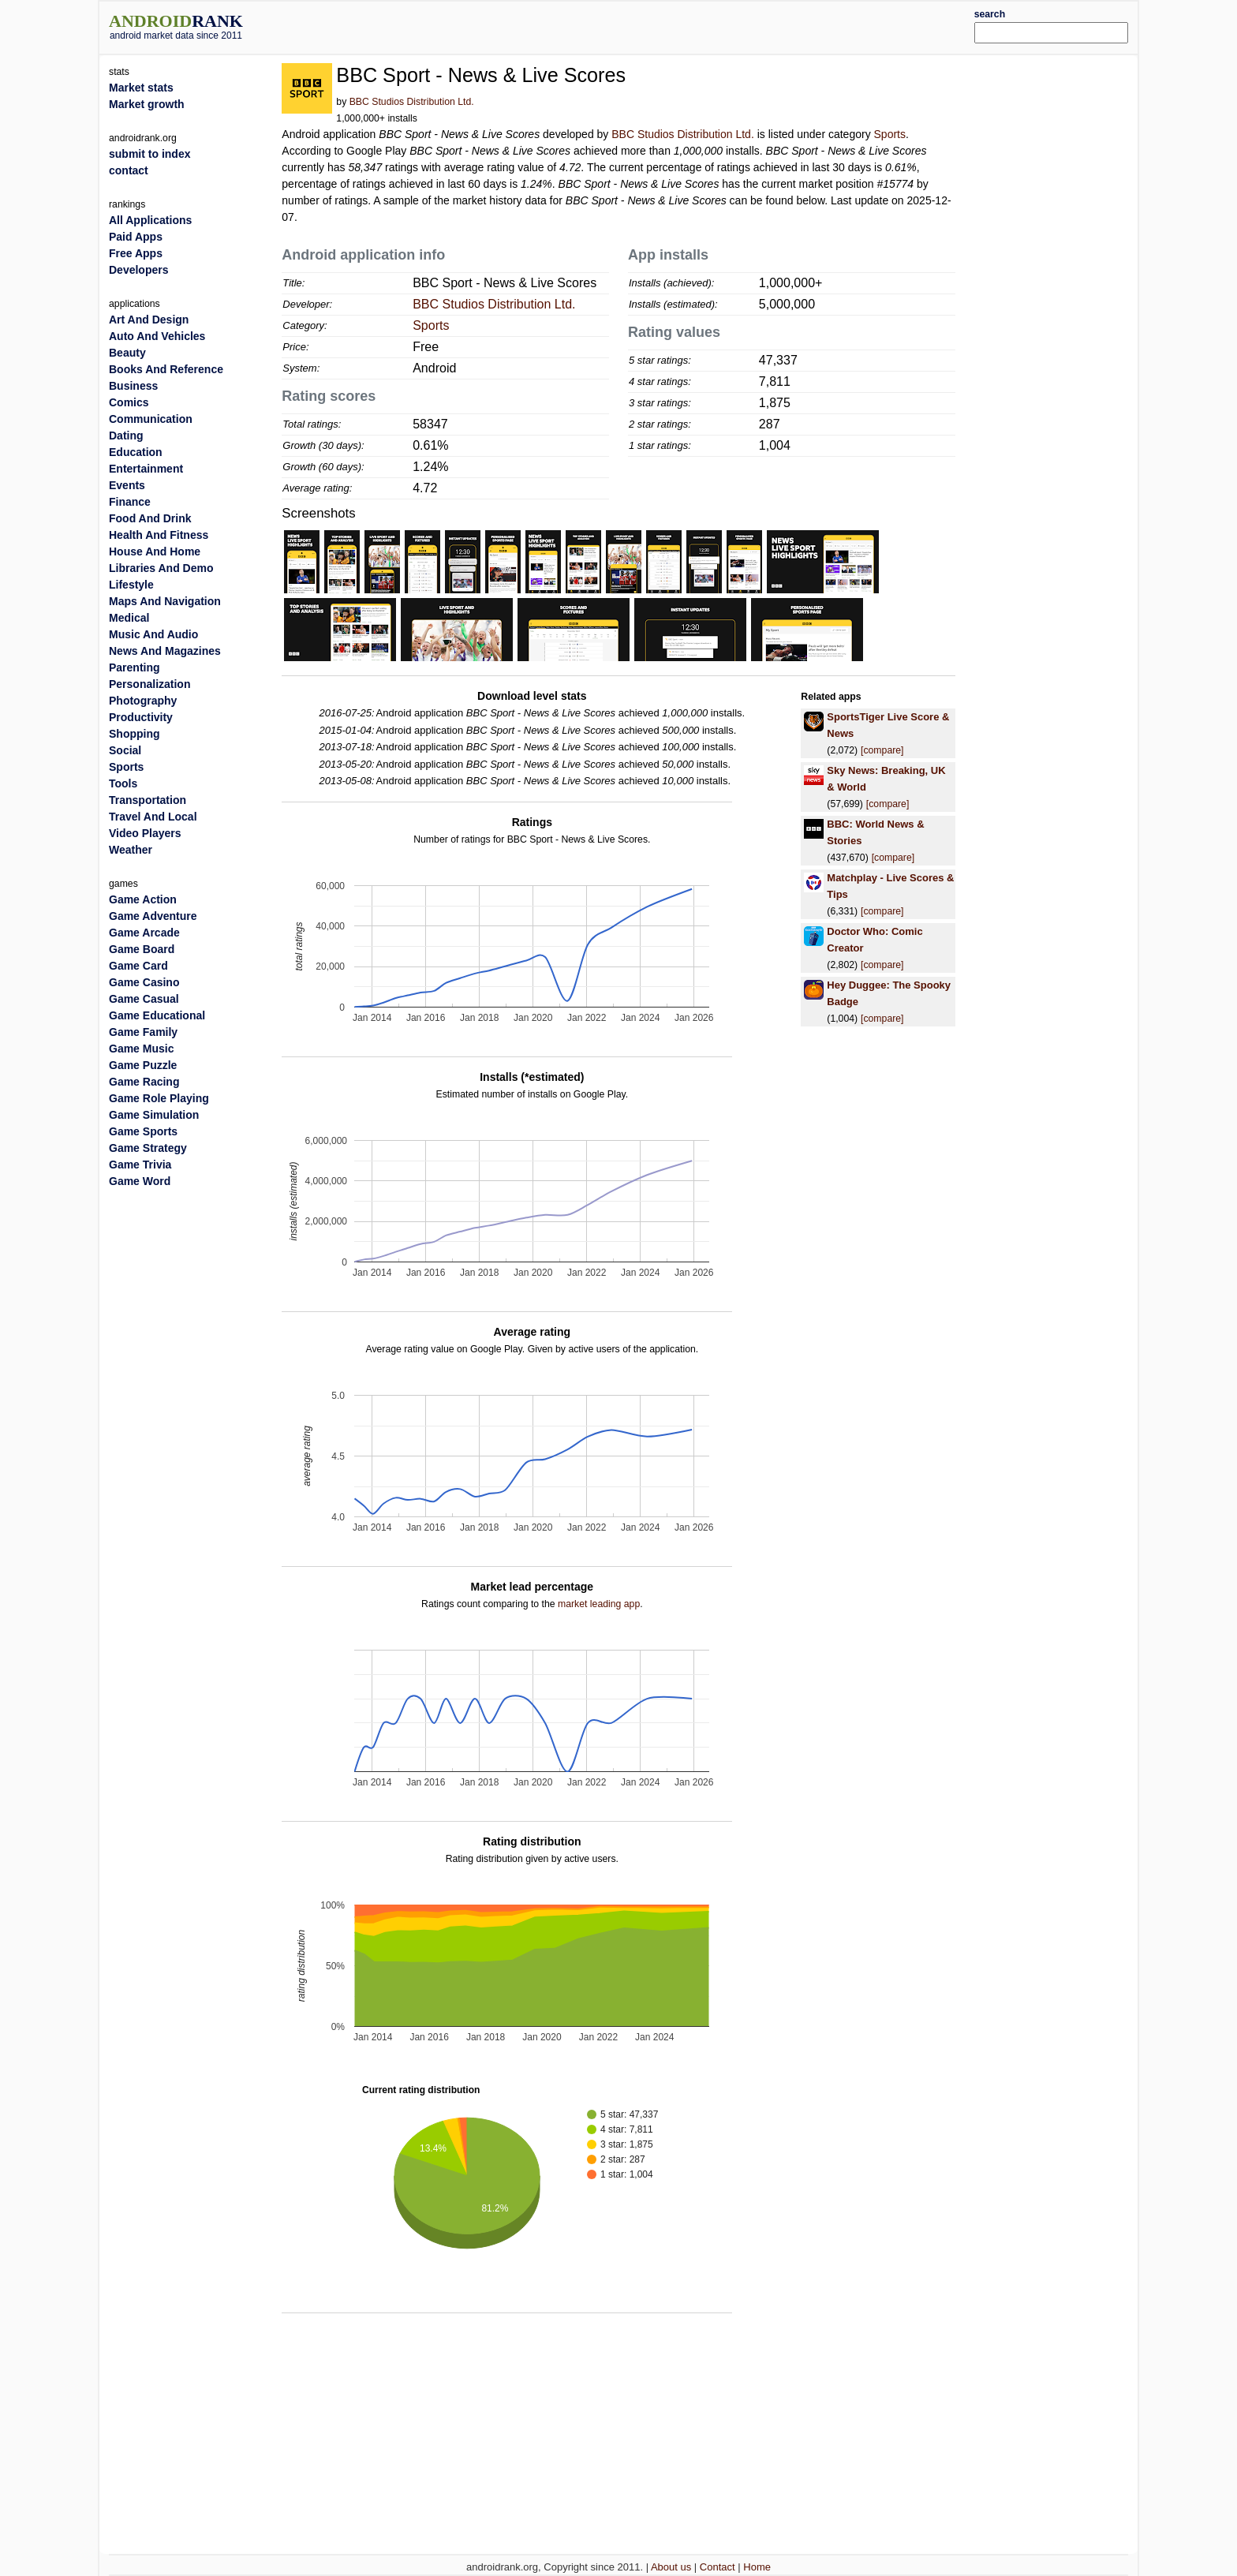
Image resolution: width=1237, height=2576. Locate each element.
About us (671, 2567)
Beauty (127, 352)
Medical (129, 617)
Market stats (141, 87)
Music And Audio (153, 634)
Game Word (139, 1181)
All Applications (150, 220)
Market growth (147, 104)
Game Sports (143, 1131)
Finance (130, 501)
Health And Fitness (158, 535)
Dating (126, 435)
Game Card (138, 965)
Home (757, 2567)
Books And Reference (166, 369)
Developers (138, 270)
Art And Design (149, 319)
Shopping (134, 733)
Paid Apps (136, 236)
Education (136, 452)
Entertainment (146, 468)
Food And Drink (150, 518)
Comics (129, 402)
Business (133, 385)
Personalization (149, 684)
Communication (150, 419)
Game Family (143, 1032)
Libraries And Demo (161, 568)
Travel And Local (153, 816)
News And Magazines (165, 651)
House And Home (154, 551)
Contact (717, 2567)
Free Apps (136, 253)
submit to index (149, 154)
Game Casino (144, 982)
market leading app (599, 1604)
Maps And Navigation (165, 601)
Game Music (141, 1048)
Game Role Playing (159, 1098)
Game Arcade (144, 932)
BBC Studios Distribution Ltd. (411, 101)
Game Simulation (154, 1115)
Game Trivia (140, 1164)
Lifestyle (131, 584)
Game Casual (144, 999)
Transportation (147, 800)
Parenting (134, 667)
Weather (130, 849)
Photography (143, 700)
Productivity (141, 717)
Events (127, 485)
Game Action (143, 899)
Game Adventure (153, 916)
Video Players (145, 833)
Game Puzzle (143, 1065)
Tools (123, 783)
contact (128, 170)
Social (125, 750)
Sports (890, 134)
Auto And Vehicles (157, 336)
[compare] (882, 750)
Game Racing (144, 1081)
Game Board (141, 949)
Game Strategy (148, 1148)
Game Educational (157, 1015)
